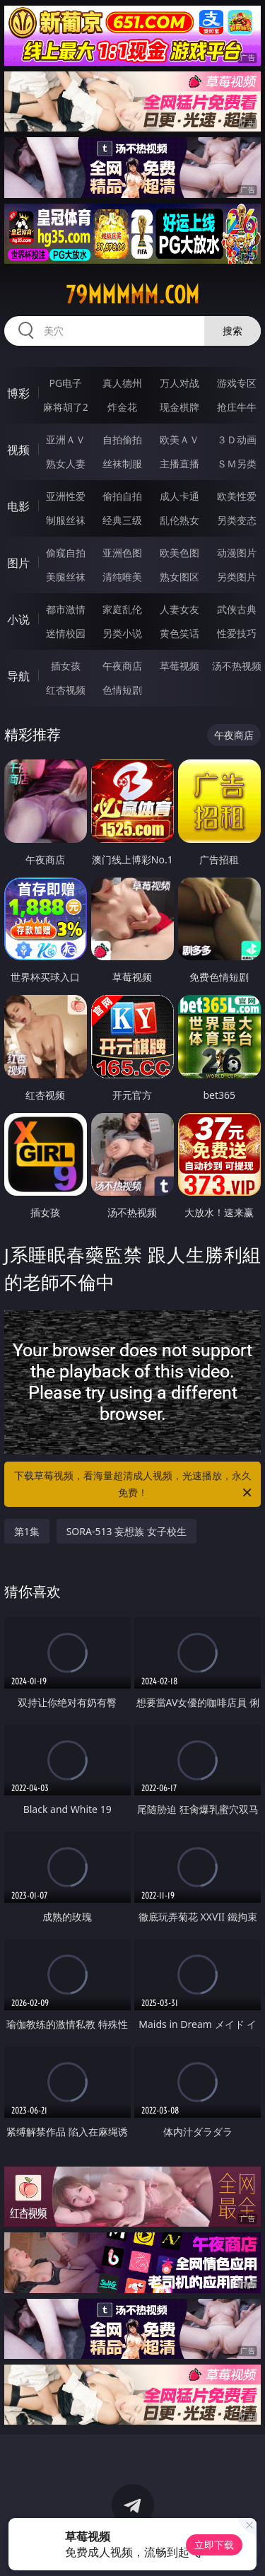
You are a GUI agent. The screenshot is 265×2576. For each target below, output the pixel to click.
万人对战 (179, 383)
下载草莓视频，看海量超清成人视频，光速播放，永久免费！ (134, 1485)
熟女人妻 (66, 463)
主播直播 (179, 463)
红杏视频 (66, 690)
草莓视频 (179, 665)
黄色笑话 (179, 633)
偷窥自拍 (66, 552)
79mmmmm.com (132, 295)
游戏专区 (237, 383)
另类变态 (237, 520)
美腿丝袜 (66, 576)
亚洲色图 (122, 552)
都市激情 (66, 609)
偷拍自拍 (122, 496)
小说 (18, 619)
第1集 (27, 1531)
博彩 (18, 393)
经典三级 (122, 520)
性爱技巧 (237, 633)
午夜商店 (122, 665)
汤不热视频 (236, 665)
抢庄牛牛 (237, 407)
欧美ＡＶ (179, 439)
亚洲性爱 (66, 496)
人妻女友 (179, 609)
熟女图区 (179, 576)
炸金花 (122, 407)
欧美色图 (179, 552)
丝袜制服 (122, 463)
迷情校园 (66, 633)
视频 (18, 449)
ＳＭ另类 (237, 463)
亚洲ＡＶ (66, 439)
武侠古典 (237, 609)
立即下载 (214, 2544)
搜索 (232, 330)
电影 (18, 506)
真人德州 (122, 383)
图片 (18, 563)
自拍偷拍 (122, 439)
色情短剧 (122, 690)
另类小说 (122, 633)
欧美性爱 (237, 496)
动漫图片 (237, 552)
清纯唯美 (122, 576)
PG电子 (65, 383)
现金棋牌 (179, 407)
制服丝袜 (66, 520)
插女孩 (66, 665)
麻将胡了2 (65, 407)
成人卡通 (179, 496)
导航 (18, 676)
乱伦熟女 (179, 520)
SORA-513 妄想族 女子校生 (126, 1531)
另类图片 (237, 576)
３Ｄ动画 (237, 439)
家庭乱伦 (122, 609)
